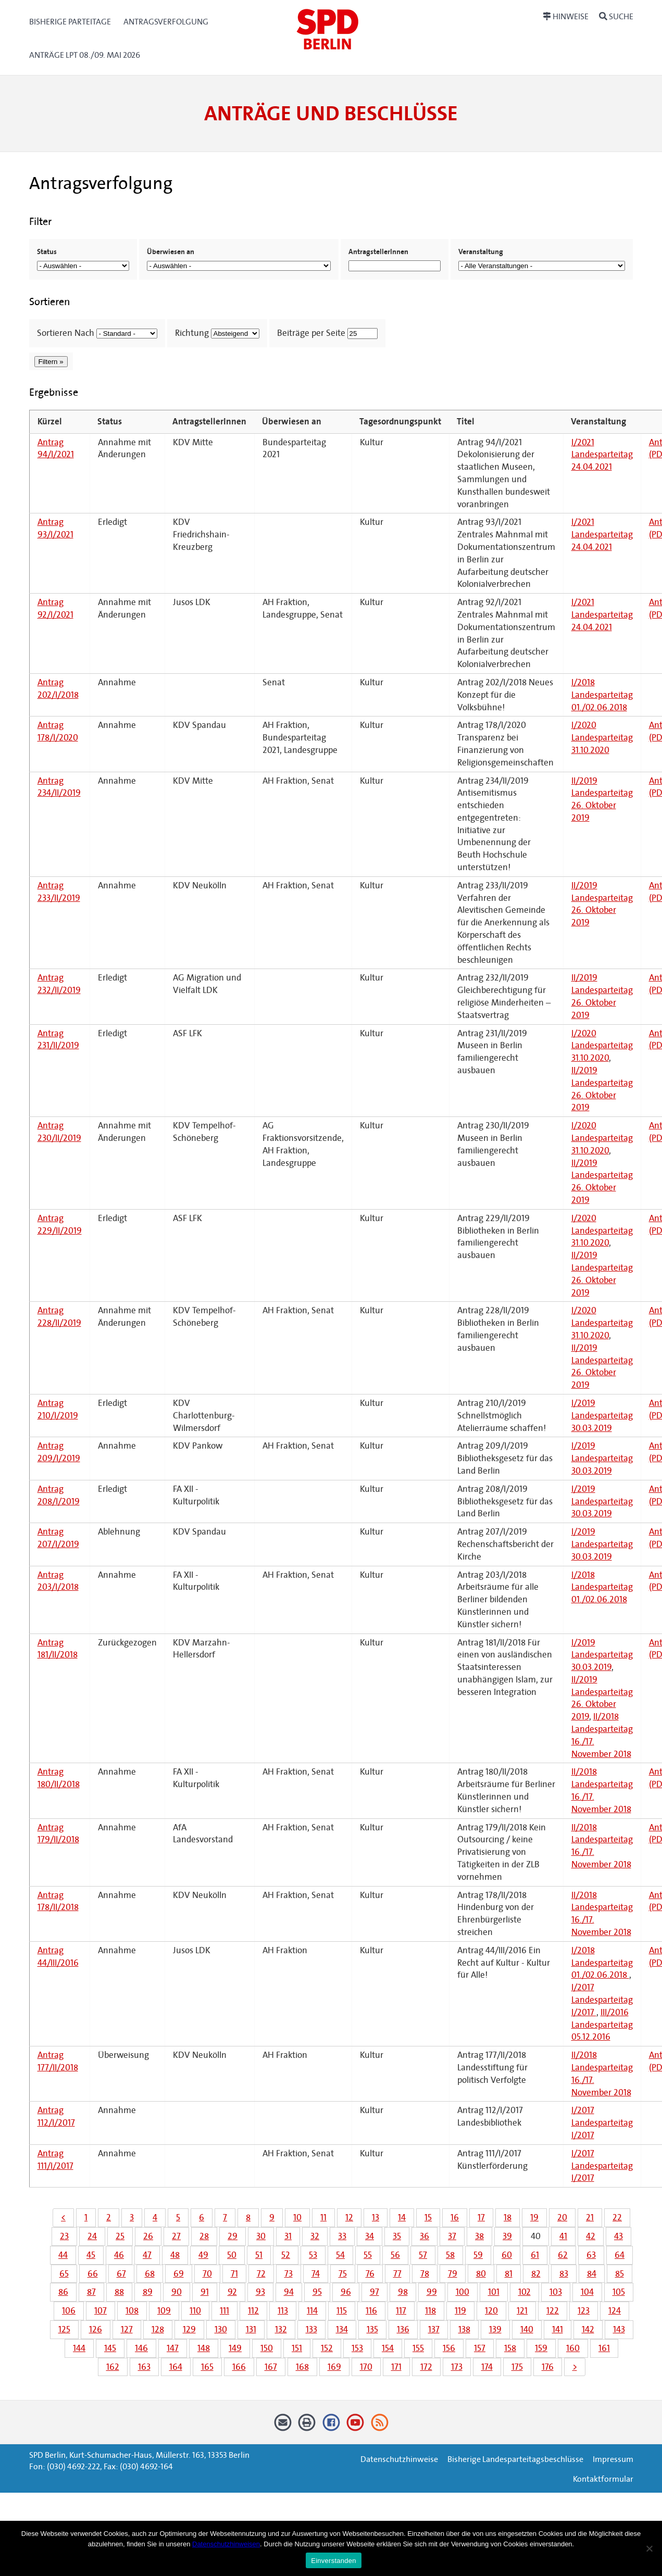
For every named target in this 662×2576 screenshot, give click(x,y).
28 (204, 2236)
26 (148, 2236)
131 (251, 2329)
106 (69, 2310)
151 (297, 2348)
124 (614, 2310)
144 (79, 2348)
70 (207, 2273)
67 (121, 2273)
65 (64, 2273)
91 (205, 2291)
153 (357, 2348)
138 (464, 2329)
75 (343, 2273)
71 (234, 2273)
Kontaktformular (603, 2479)
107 (100, 2310)
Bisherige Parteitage (70, 22)
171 (396, 2366)
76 (370, 2273)
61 (535, 2255)
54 (340, 2255)
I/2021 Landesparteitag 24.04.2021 (602, 455)
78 (424, 2273)
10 (297, 2217)
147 (173, 2348)
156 (449, 2348)
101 (493, 2291)
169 (334, 2366)
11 (323, 2217)
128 (158, 2329)
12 (349, 2217)
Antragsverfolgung (165, 22)
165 (207, 2366)
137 (434, 2329)
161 (604, 2348)
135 (372, 2329)
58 (450, 2255)
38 (479, 2236)
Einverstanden (333, 2561)
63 (591, 2255)
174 (487, 2366)
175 (517, 2366)
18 (507, 2217)
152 (327, 2348)
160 (573, 2348)
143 (619, 2329)
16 (455, 2217)
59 (478, 2255)
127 (127, 2329)
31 (288, 2236)
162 (112, 2366)
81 (509, 2273)
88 (119, 2291)
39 (507, 2236)
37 (452, 2236)
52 (285, 2255)
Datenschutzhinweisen (226, 2544)
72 (261, 2273)
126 (95, 2329)
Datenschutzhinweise (399, 2459)
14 (402, 2217)
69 (178, 2273)
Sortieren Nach (65, 333)
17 (481, 2217)
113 (283, 2310)
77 (397, 2273)
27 (176, 2236)
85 (619, 2273)
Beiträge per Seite (311, 333)
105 (619, 2291)
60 (507, 2255)
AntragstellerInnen (378, 251)
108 (132, 2310)
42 (590, 2236)
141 (557, 2329)
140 (526, 2329)
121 (522, 2310)
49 (203, 2255)
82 (536, 2273)
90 (176, 2291)
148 (203, 2348)
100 (462, 2291)
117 (401, 2310)
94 (289, 2291)
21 (590, 2217)
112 (253, 2310)
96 (346, 2291)
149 (235, 2348)
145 (110, 2348)
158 (510, 2348)
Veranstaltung (480, 251)
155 (418, 2348)
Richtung (192, 333)
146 (141, 2348)
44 (63, 2255)
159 (541, 2348)
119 (460, 2310)
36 (424, 2236)
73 (288, 2273)
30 (261, 2236)
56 (395, 2255)
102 (524, 2291)
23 (64, 2236)
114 (312, 2310)
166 (239, 2366)
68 (150, 2273)
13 (375, 2217)
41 (563, 2236)
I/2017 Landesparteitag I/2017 (602, 2000)
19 (534, 2217)
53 (313, 2255)
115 (341, 2310)
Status (47, 251)
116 (371, 2310)
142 (588, 2329)
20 (562, 2217)
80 (481, 2273)
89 (148, 2291)
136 (403, 2329)
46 (119, 2255)
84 (591, 2273)
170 (366, 2366)
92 (232, 2291)
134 (342, 2329)
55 (368, 2255)
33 (342, 2236)
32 (314, 2236)
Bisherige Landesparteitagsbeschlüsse (515, 2459)
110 (195, 2310)
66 (93, 2273)
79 (452, 2273)
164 (175, 2366)
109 (164, 2310)
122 (552, 2310)
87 (91, 2291)
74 (315, 2273)
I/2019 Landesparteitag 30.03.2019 (602, 1416)
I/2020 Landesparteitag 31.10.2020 (602, 738)
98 (403, 2291)
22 (617, 2217)
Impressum (613, 2459)
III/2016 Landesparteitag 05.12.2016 (602, 2025)
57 (423, 2255)
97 (374, 2291)
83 (563, 2273)
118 (430, 2310)
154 (388, 2348)
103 (555, 2291)
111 (224, 2310)
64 (619, 2255)
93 (260, 2291)
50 (231, 2255)
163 (144, 2366)
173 (457, 2366)
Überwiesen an (170, 251)
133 (311, 2329)
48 (175, 2255)
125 (64, 2329)
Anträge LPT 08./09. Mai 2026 (84, 55)
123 (584, 2310)
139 (495, 2329)
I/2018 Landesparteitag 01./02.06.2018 (602, 695)
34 (369, 2236)
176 (548, 2366)
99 (432, 2291)
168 (302, 2366)
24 (92, 2236)
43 (618, 2236)
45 (90, 2255)
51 (259, 2255)
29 (233, 2236)
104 (587, 2291)
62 (563, 2255)
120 (491, 2310)
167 (271, 2366)
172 (426, 2366)
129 (189, 2329)
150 (266, 2348)
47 (147, 2255)
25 (120, 2236)
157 (479, 2348)
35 (397, 2236)
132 (281, 2329)
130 (221, 2329)
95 (317, 2291)
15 (428, 2217)
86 (63, 2291)
